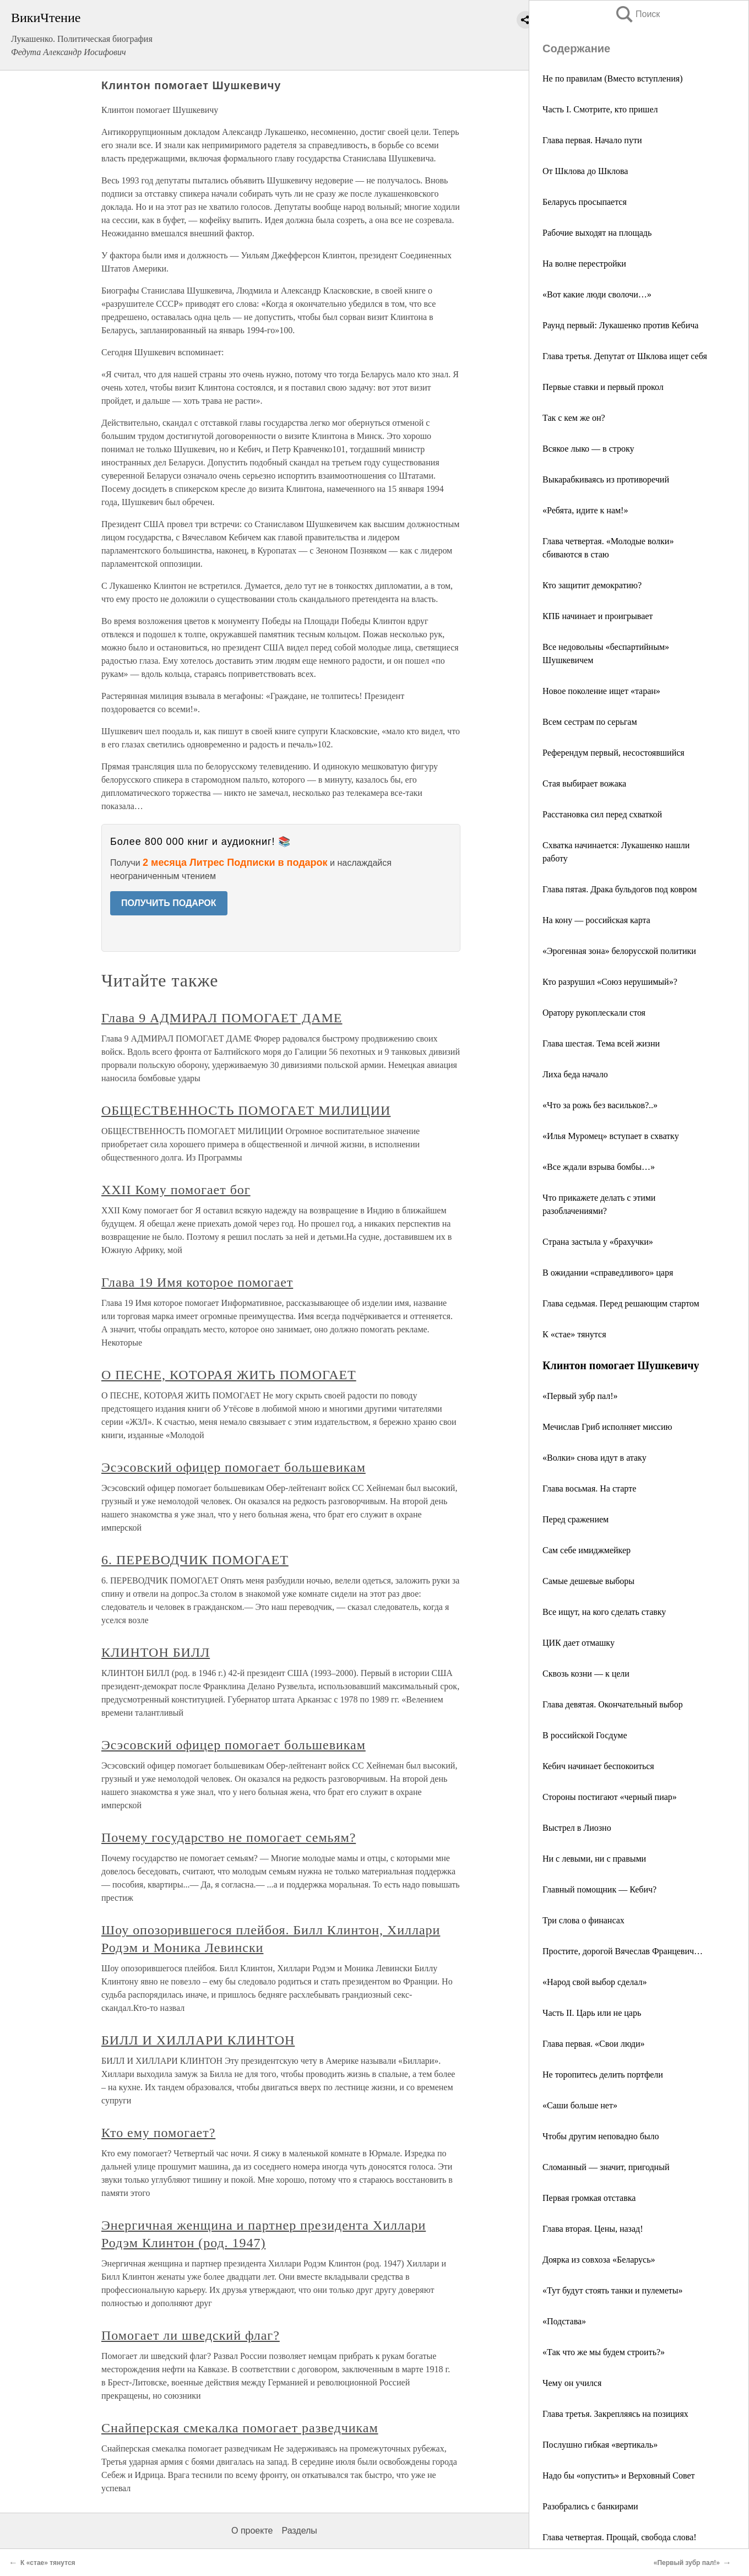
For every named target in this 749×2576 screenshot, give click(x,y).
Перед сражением (575, 1519)
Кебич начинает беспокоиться (598, 1766)
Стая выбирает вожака (584, 783)
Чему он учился (571, 2383)
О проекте (252, 2530)
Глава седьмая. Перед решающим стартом (620, 1303)
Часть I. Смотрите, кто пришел (600, 109)
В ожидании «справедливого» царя (607, 1272)
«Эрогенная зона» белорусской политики (619, 951)
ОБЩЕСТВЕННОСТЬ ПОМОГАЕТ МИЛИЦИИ (245, 1110)
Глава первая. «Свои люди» (593, 2043)
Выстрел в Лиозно (576, 1827)
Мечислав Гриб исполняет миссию (607, 1426)
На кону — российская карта (596, 920)
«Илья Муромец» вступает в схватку (610, 1136)
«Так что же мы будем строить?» (603, 2352)
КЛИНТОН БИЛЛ (155, 1652)
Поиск (637, 14)
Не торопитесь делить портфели (602, 2074)
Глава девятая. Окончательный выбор (612, 1704)
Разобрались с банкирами (590, 2506)
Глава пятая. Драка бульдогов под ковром (619, 889)
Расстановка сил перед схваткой (602, 814)
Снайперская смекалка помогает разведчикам (239, 2428)
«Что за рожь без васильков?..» (600, 1105)
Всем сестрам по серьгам (589, 721)
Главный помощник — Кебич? (599, 1889)
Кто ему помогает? (158, 2132)
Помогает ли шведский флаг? (190, 2335)
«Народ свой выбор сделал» (594, 1982)
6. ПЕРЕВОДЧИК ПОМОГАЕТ (195, 1560)
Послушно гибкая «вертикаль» (600, 2444)
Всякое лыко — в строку (588, 448)
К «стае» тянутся (574, 1334)
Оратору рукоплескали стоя (593, 1012)
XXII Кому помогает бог (176, 1190)
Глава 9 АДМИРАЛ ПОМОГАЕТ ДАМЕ (221, 1018)
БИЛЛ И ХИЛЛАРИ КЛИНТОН (198, 2040)
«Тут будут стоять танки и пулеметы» (612, 2290)
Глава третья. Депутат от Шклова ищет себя (624, 356)
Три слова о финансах (583, 1920)
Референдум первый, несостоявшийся (613, 752)
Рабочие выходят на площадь (597, 232)
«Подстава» (564, 2321)
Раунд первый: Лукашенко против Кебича (620, 325)
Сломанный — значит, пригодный (606, 2167)
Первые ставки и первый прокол (603, 387)
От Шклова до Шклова (585, 171)
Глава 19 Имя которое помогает (197, 1282)
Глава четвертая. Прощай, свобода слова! (619, 2537)
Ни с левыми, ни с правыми (594, 1858)
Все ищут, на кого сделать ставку (604, 1612)
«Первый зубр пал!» (580, 1396)
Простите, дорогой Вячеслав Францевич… (622, 1951)
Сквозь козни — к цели (585, 1673)
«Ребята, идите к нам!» (585, 510)
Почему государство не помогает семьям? (228, 1837)
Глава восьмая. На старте (589, 1488)
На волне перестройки (584, 263)
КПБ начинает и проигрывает (597, 616)
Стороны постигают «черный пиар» (609, 1797)
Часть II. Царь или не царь (591, 2013)
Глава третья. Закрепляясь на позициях (615, 2413)
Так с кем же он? (573, 417)
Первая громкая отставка (589, 2198)
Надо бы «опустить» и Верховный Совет (618, 2475)
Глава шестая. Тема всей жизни (601, 1043)
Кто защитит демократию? (592, 585)
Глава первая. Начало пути (592, 140)
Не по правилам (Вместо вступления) (612, 78)
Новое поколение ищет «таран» (601, 691)
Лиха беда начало (575, 1074)
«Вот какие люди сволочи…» (597, 294)
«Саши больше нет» (579, 2105)
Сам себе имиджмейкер (586, 1550)
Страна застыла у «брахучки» (597, 1241)
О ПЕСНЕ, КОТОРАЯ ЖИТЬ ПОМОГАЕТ (228, 1375)
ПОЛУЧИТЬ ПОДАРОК (168, 903)
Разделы (299, 2530)
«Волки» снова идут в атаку (594, 1457)
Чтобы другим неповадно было (600, 2136)
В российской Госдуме (584, 1735)
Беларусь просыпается (584, 202)
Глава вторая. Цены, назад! (592, 2228)
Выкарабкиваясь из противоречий (605, 479)
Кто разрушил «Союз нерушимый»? (609, 981)
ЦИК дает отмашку (578, 1642)
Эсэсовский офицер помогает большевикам (233, 1467)
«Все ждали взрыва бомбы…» (598, 1167)
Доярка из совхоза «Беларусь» (598, 2259)
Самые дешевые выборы (588, 1581)
